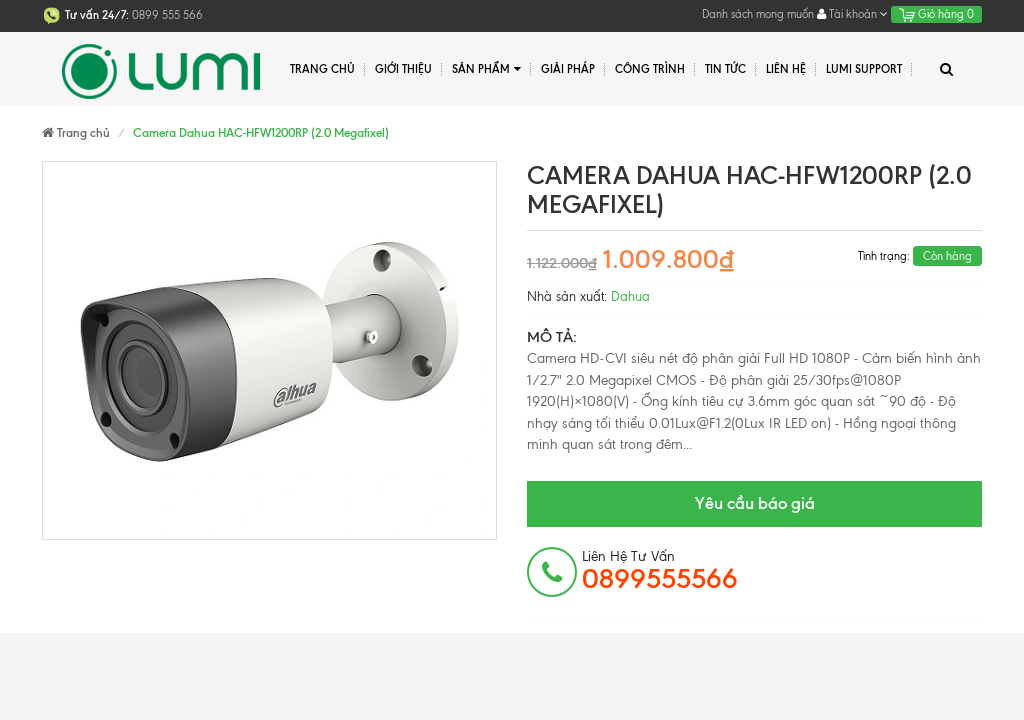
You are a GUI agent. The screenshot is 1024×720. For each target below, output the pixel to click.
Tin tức (725, 69)
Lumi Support (864, 69)
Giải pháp (568, 69)
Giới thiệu (403, 69)
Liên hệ (786, 69)
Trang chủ (322, 69)
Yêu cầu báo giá (755, 503)
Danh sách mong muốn (758, 14)
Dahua (630, 296)
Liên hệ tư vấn (660, 571)
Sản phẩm (486, 69)
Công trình (650, 69)
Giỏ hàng (936, 14)
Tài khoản (852, 14)
